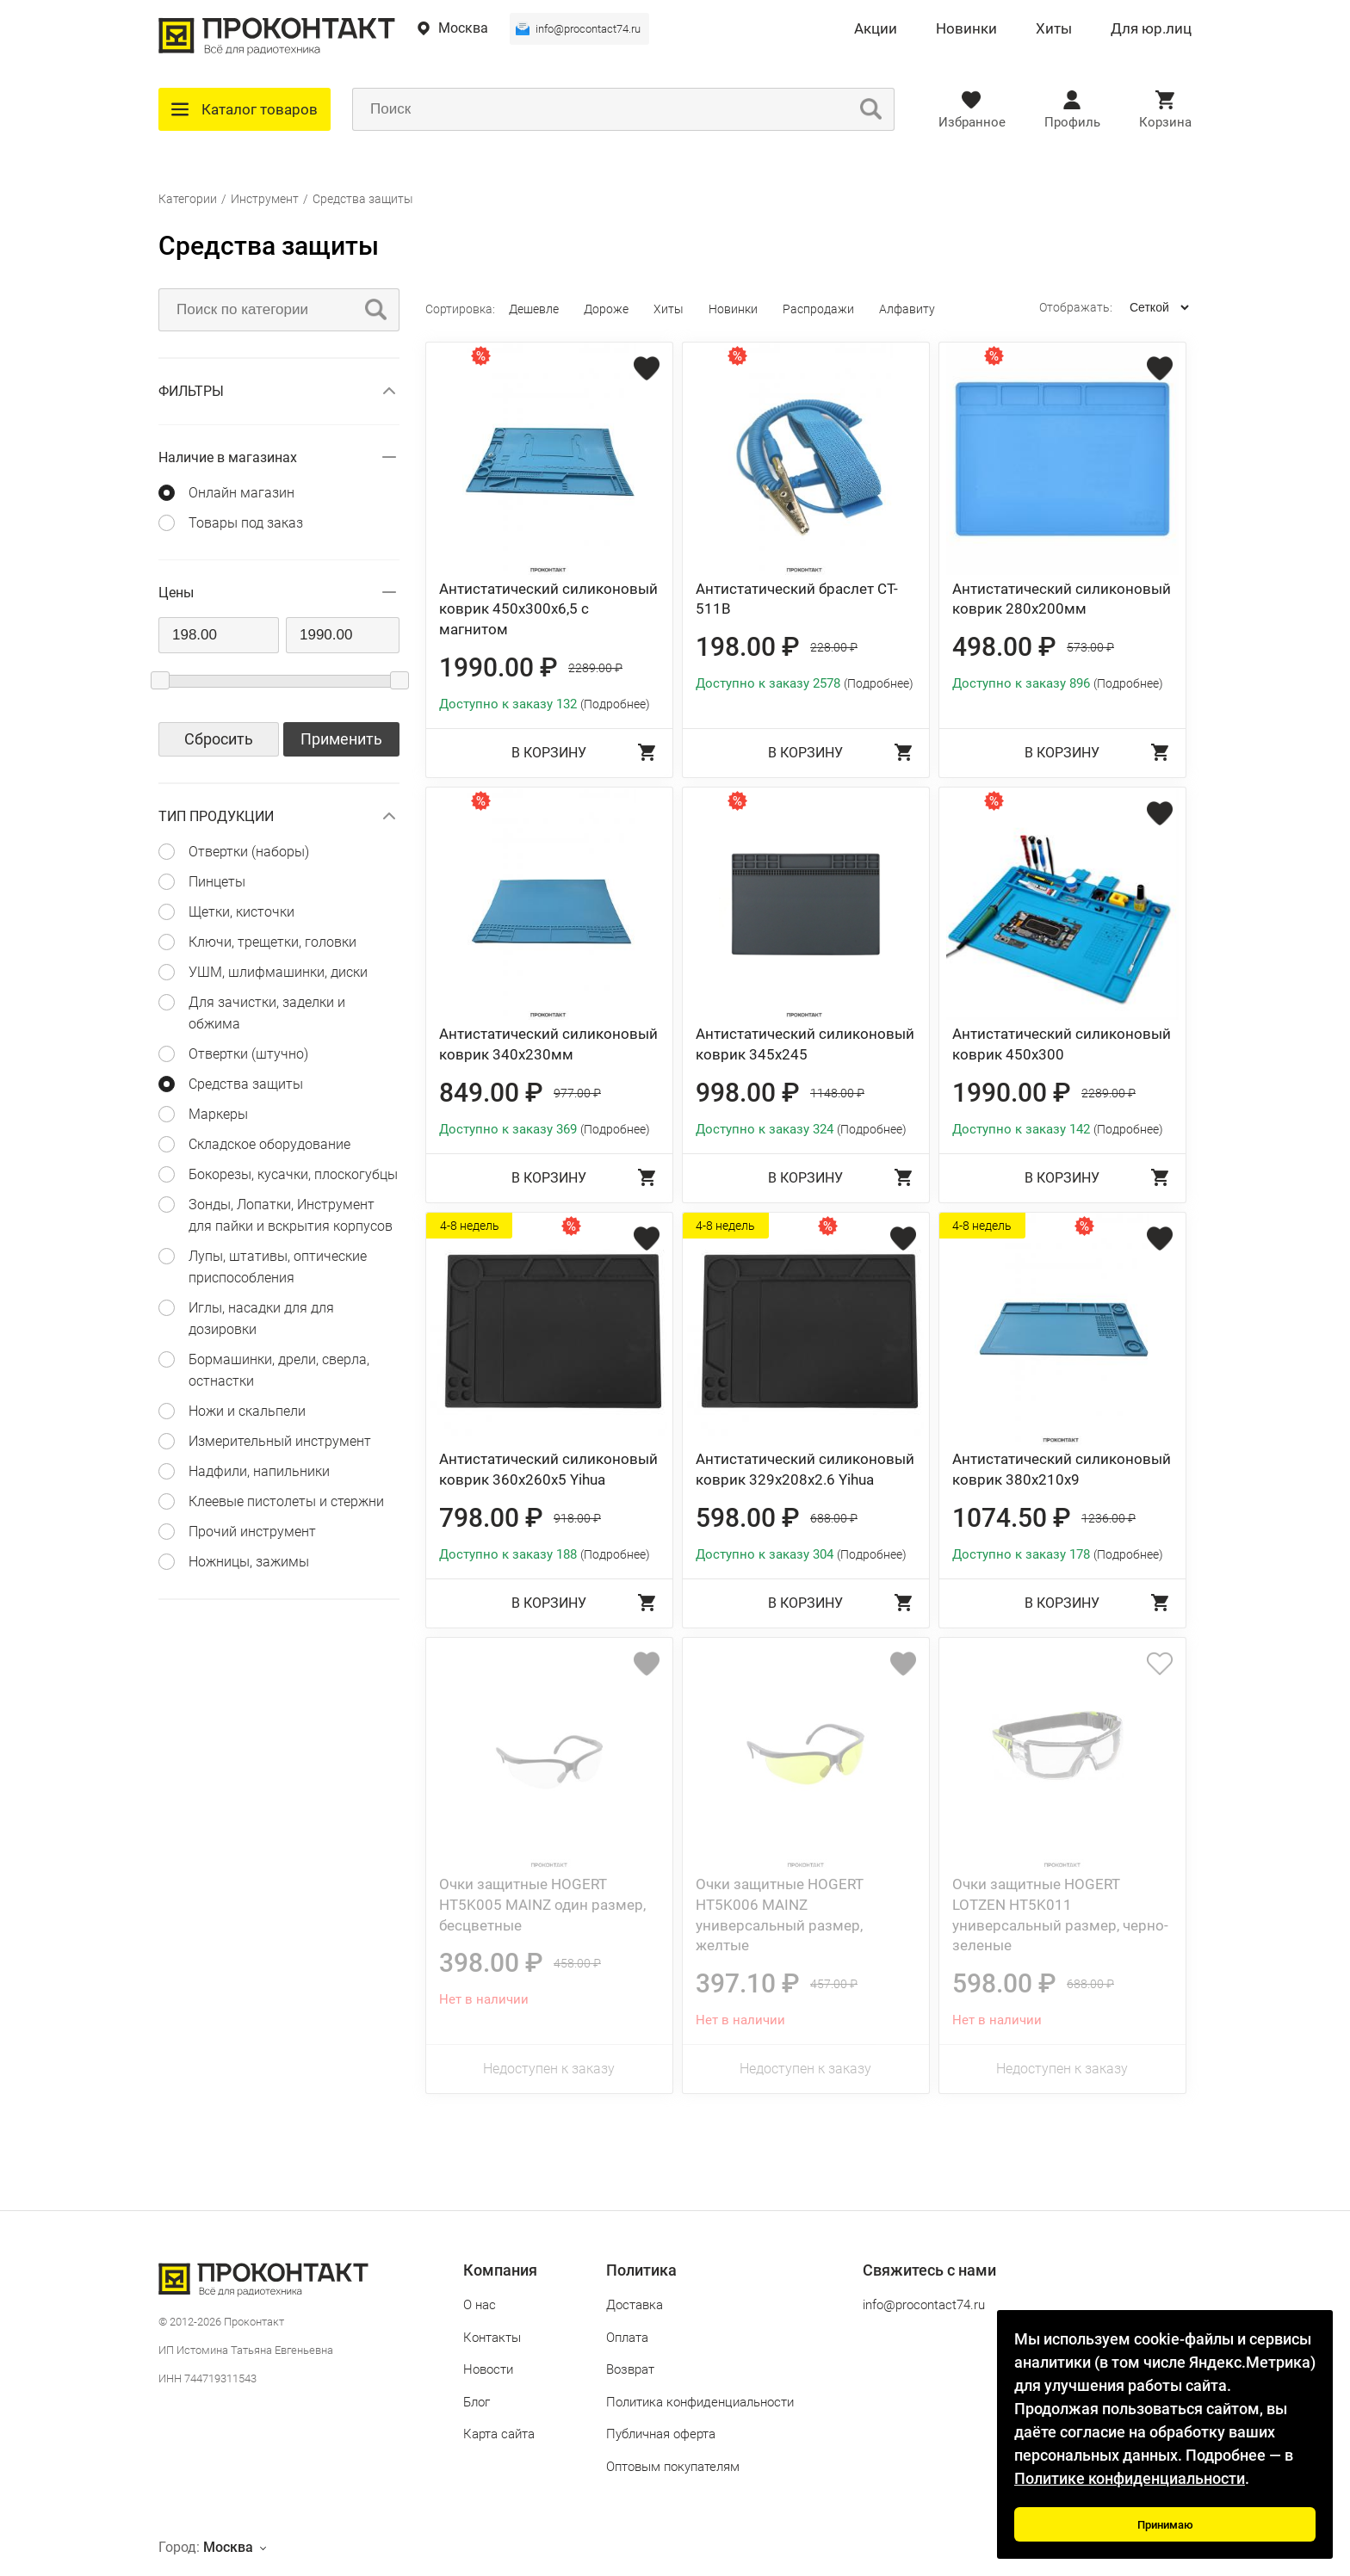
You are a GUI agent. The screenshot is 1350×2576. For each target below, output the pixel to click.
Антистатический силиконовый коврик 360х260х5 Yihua (548, 1469)
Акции (875, 29)
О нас (479, 2305)
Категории (187, 199)
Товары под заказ (246, 523)
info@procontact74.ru (588, 28)
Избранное (972, 122)
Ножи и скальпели (247, 1411)
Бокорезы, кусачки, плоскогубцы (293, 1174)
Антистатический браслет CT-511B (797, 599)
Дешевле (534, 309)
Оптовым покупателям (673, 2466)
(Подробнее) (615, 704)
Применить (341, 739)
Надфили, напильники (259, 1471)
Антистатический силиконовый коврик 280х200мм (1061, 599)
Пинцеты (217, 882)
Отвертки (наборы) (249, 851)
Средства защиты (363, 199)
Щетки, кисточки (241, 912)
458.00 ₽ (577, 1963)
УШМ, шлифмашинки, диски (278, 972)
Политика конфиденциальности (700, 2402)
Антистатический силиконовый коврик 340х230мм (548, 1044)
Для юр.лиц (1151, 29)
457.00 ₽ (834, 1984)
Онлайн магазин (241, 493)
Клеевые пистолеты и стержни (286, 1501)
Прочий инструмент (252, 1531)
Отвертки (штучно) (248, 1054)
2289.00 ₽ (595, 668)
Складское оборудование (269, 1144)
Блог (476, 2402)
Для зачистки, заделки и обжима (267, 1013)
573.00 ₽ (1090, 647)
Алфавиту (907, 309)
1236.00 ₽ (1108, 1518)
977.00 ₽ (577, 1093)
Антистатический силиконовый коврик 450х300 (1061, 1044)
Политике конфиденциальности (1129, 2478)
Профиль (1072, 122)
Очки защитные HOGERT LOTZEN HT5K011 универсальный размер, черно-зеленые (1060, 1914)
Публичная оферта (660, 2434)
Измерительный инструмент (280, 1441)
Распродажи (818, 309)
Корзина (1165, 122)
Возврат (630, 2369)
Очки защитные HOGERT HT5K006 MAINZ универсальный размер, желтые (780, 1914)
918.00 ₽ (577, 1518)
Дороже (606, 309)
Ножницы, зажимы (249, 1562)
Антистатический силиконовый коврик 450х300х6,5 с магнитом (548, 609)
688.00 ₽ (834, 1518)
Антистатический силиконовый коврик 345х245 (805, 1044)
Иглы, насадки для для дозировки (261, 1318)
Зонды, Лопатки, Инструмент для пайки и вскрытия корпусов (291, 1215)
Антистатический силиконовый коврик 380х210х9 (1061, 1469)
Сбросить (218, 739)
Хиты (1054, 29)
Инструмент (265, 199)
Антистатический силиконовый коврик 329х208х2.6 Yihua (805, 1469)
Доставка (634, 2305)
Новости (488, 2369)
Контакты (492, 2337)
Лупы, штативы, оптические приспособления (278, 1267)
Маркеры (218, 1114)
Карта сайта (499, 2434)
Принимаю (1165, 2524)
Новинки (966, 29)
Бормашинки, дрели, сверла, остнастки (279, 1370)
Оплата (627, 2337)
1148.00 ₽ (837, 1093)
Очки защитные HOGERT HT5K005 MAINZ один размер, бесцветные (542, 1904)
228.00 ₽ (834, 647)
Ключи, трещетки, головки (272, 942)
